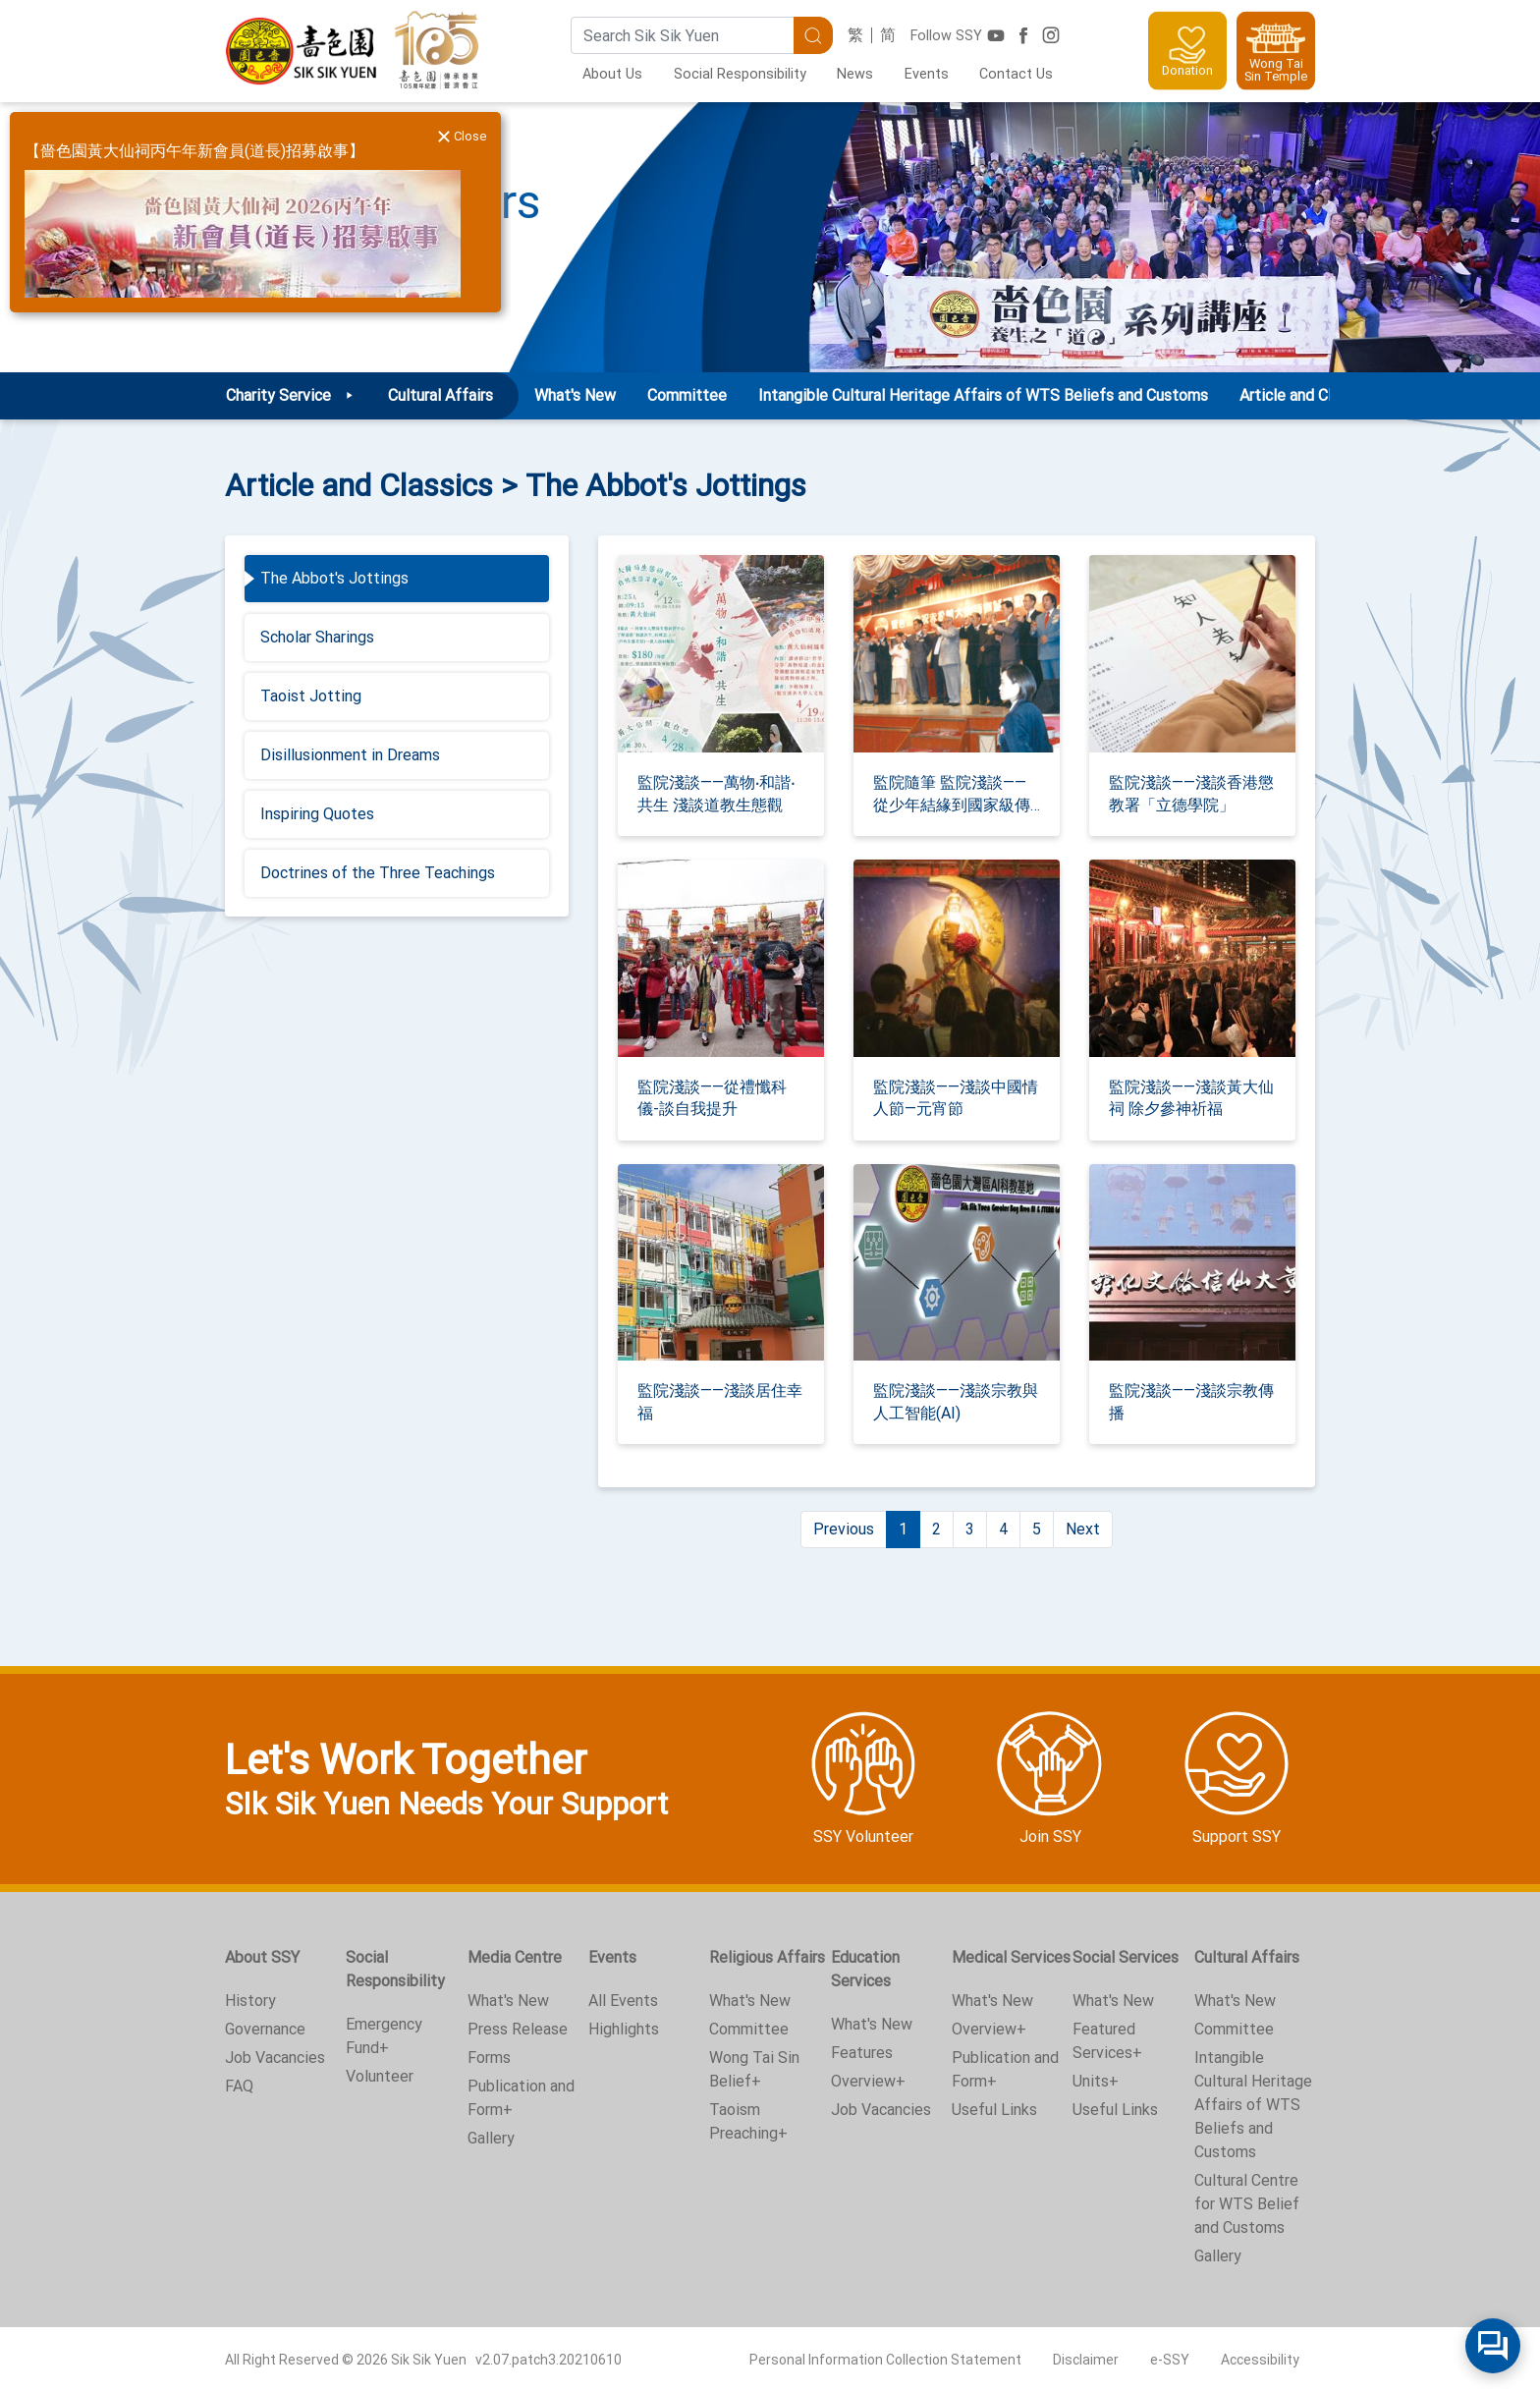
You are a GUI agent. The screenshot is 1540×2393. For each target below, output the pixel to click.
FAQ (239, 2086)
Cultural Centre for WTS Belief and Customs (1246, 2204)
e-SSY (1169, 2359)
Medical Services (1011, 1957)
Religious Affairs (767, 1957)
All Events (623, 2000)
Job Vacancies (275, 2057)
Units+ (1095, 2081)
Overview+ (868, 2081)
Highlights (623, 2029)
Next (1083, 1529)
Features (862, 2052)
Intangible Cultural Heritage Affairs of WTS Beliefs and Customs (983, 395)
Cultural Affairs (1246, 1957)
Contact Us (1016, 74)
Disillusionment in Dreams (350, 755)
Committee (687, 395)
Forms (489, 2057)
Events (927, 74)
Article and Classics (1307, 395)
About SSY (262, 1957)
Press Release (518, 2029)
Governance (265, 2029)
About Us (612, 74)
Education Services (865, 1969)
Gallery (491, 2138)
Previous (843, 1529)
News (855, 74)
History (250, 2000)
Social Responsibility (740, 74)
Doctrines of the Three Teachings (377, 872)
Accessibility (1260, 2359)
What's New (575, 395)
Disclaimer (1086, 2359)
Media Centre (515, 1957)
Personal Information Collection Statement (885, 2359)
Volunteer (379, 2076)
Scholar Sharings (317, 637)
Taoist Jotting (310, 696)
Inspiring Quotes (317, 814)
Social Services (1125, 1957)
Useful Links (994, 2109)
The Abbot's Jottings (334, 578)
